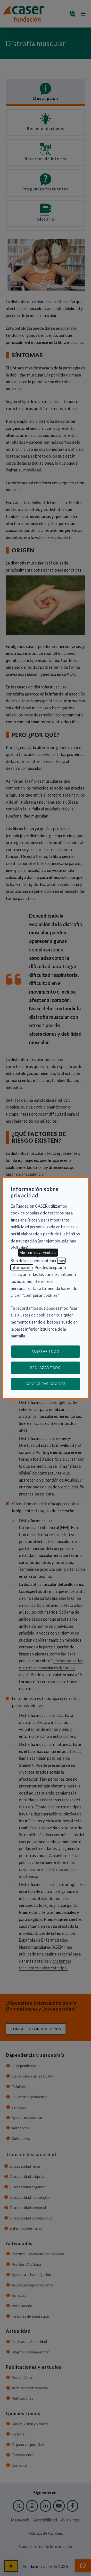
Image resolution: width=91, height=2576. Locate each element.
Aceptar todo (45, 1351)
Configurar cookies (52, 1384)
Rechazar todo (45, 1368)
